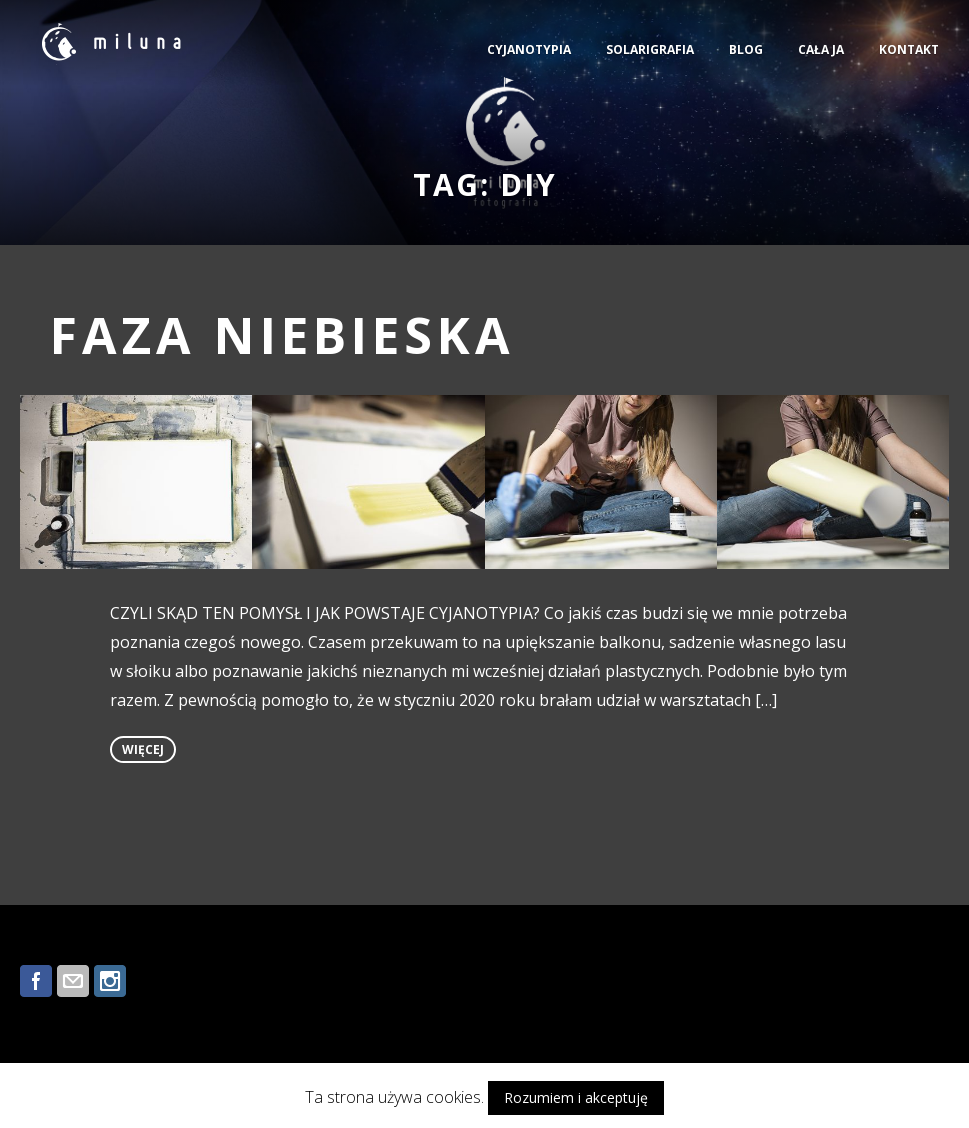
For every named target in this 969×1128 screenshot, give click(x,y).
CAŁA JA (821, 49)
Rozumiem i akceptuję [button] (576, 1097)
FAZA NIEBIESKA (282, 335)
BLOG (746, 49)
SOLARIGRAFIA (650, 49)
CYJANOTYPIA (529, 49)
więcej (143, 749)
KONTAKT (909, 49)
